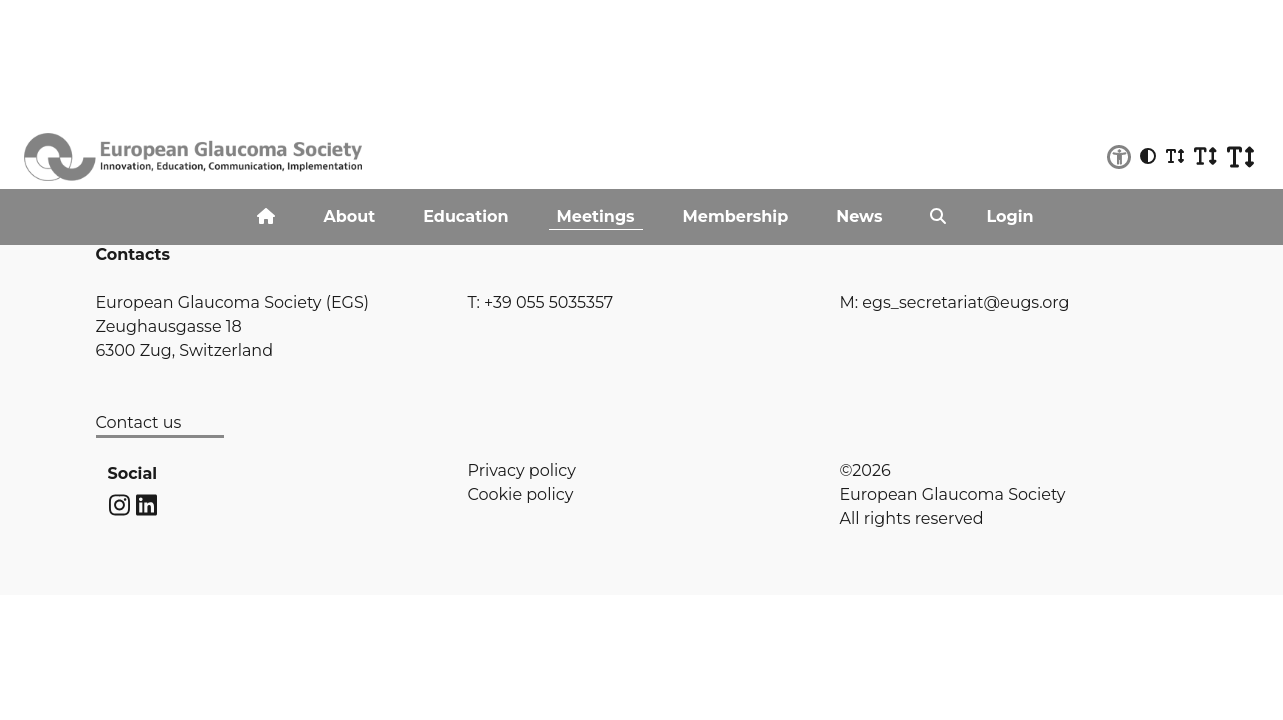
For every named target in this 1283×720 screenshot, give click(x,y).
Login (1009, 216)
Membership (736, 216)
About (349, 216)
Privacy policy (522, 470)
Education (465, 216)
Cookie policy (521, 494)
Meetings (596, 216)
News (859, 216)
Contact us (139, 422)
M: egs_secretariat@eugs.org (955, 302)
